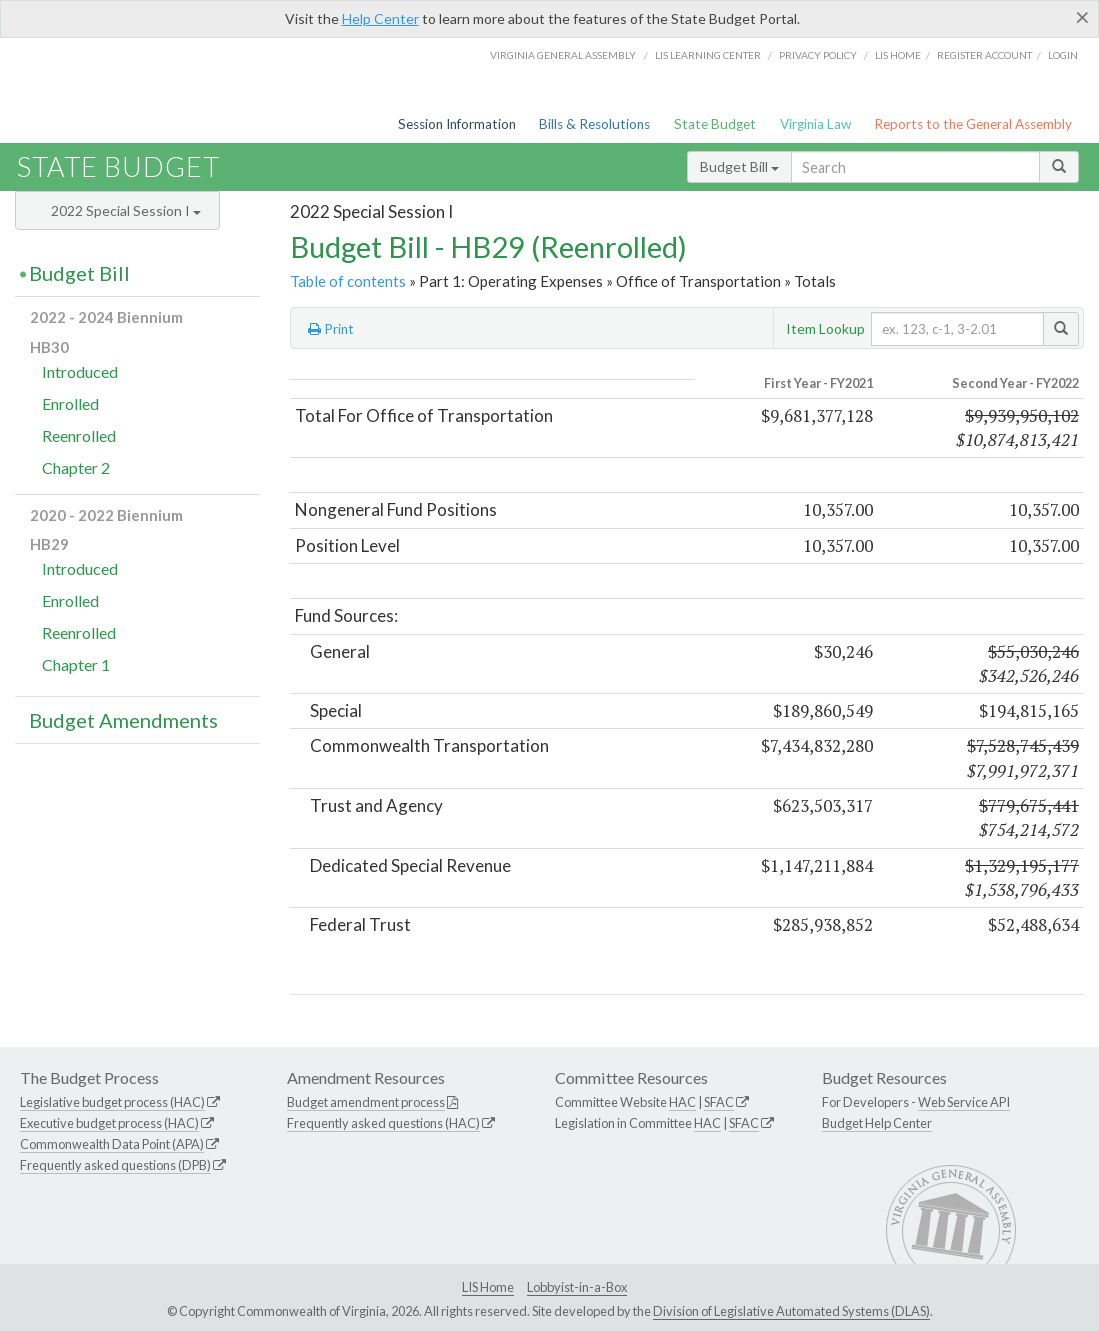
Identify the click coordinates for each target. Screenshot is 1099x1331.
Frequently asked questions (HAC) (383, 1123)
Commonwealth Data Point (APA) (112, 1144)
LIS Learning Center (708, 55)
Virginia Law (815, 124)
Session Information (457, 124)
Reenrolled (79, 435)
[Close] (1082, 17)
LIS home (898, 55)
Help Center (380, 18)
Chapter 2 (76, 467)
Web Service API (964, 1102)
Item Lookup (825, 328)
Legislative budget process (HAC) (112, 1102)
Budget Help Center (877, 1123)
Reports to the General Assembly (973, 124)
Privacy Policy (818, 55)
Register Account (984, 55)
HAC (682, 1102)
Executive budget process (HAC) (109, 1123)
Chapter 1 (76, 664)
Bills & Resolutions (594, 124)
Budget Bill (739, 166)
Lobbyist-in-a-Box (577, 1287)
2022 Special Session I (126, 210)
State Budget (715, 124)
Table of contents (348, 281)
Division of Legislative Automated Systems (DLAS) (791, 1311)
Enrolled (70, 403)
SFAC (719, 1102)
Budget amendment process (366, 1102)
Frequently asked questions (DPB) (115, 1165)
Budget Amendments (123, 720)
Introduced (80, 371)
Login (1063, 55)
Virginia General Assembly (563, 55)
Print (331, 329)
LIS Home (488, 1287)
